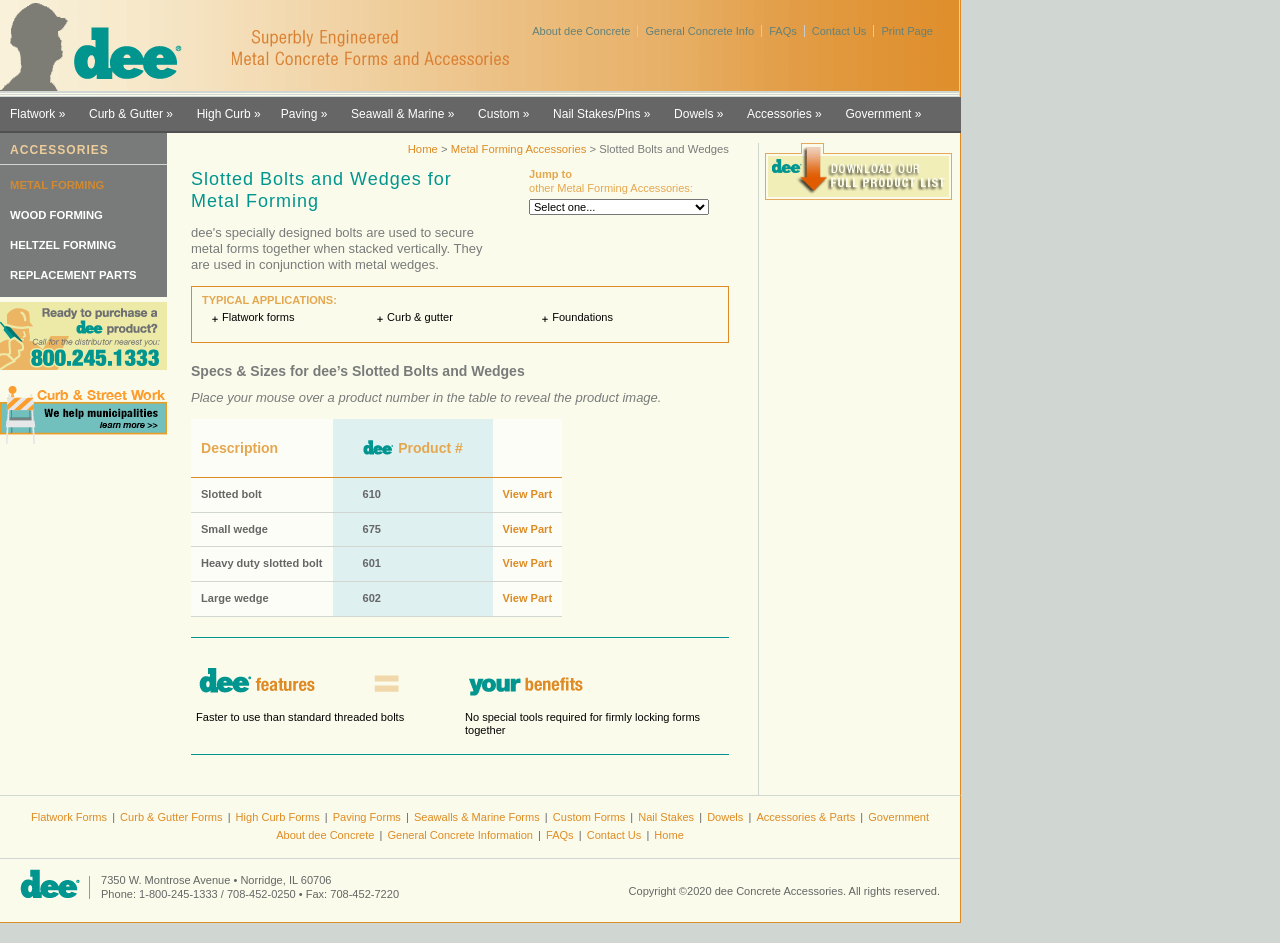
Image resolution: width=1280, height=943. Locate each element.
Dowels (693, 114)
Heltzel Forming (63, 245)
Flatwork (32, 114)
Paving (299, 114)
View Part (528, 494)
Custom (498, 114)
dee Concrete (100, 47)
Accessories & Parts (805, 817)
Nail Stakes (666, 817)
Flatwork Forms (69, 817)
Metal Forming (57, 185)
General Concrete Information (460, 835)
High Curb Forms (278, 817)
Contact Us (839, 31)
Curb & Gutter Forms (171, 817)
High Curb (224, 114)
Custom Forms (589, 817)
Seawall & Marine (397, 114)
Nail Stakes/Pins (596, 114)
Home (423, 149)
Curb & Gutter (126, 114)
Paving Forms (367, 817)
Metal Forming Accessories (519, 149)
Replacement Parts (73, 275)
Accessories (779, 114)
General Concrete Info (699, 31)
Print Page (907, 31)
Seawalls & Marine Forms (477, 817)
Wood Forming (56, 215)
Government (878, 114)
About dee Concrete (581, 31)
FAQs (783, 31)
